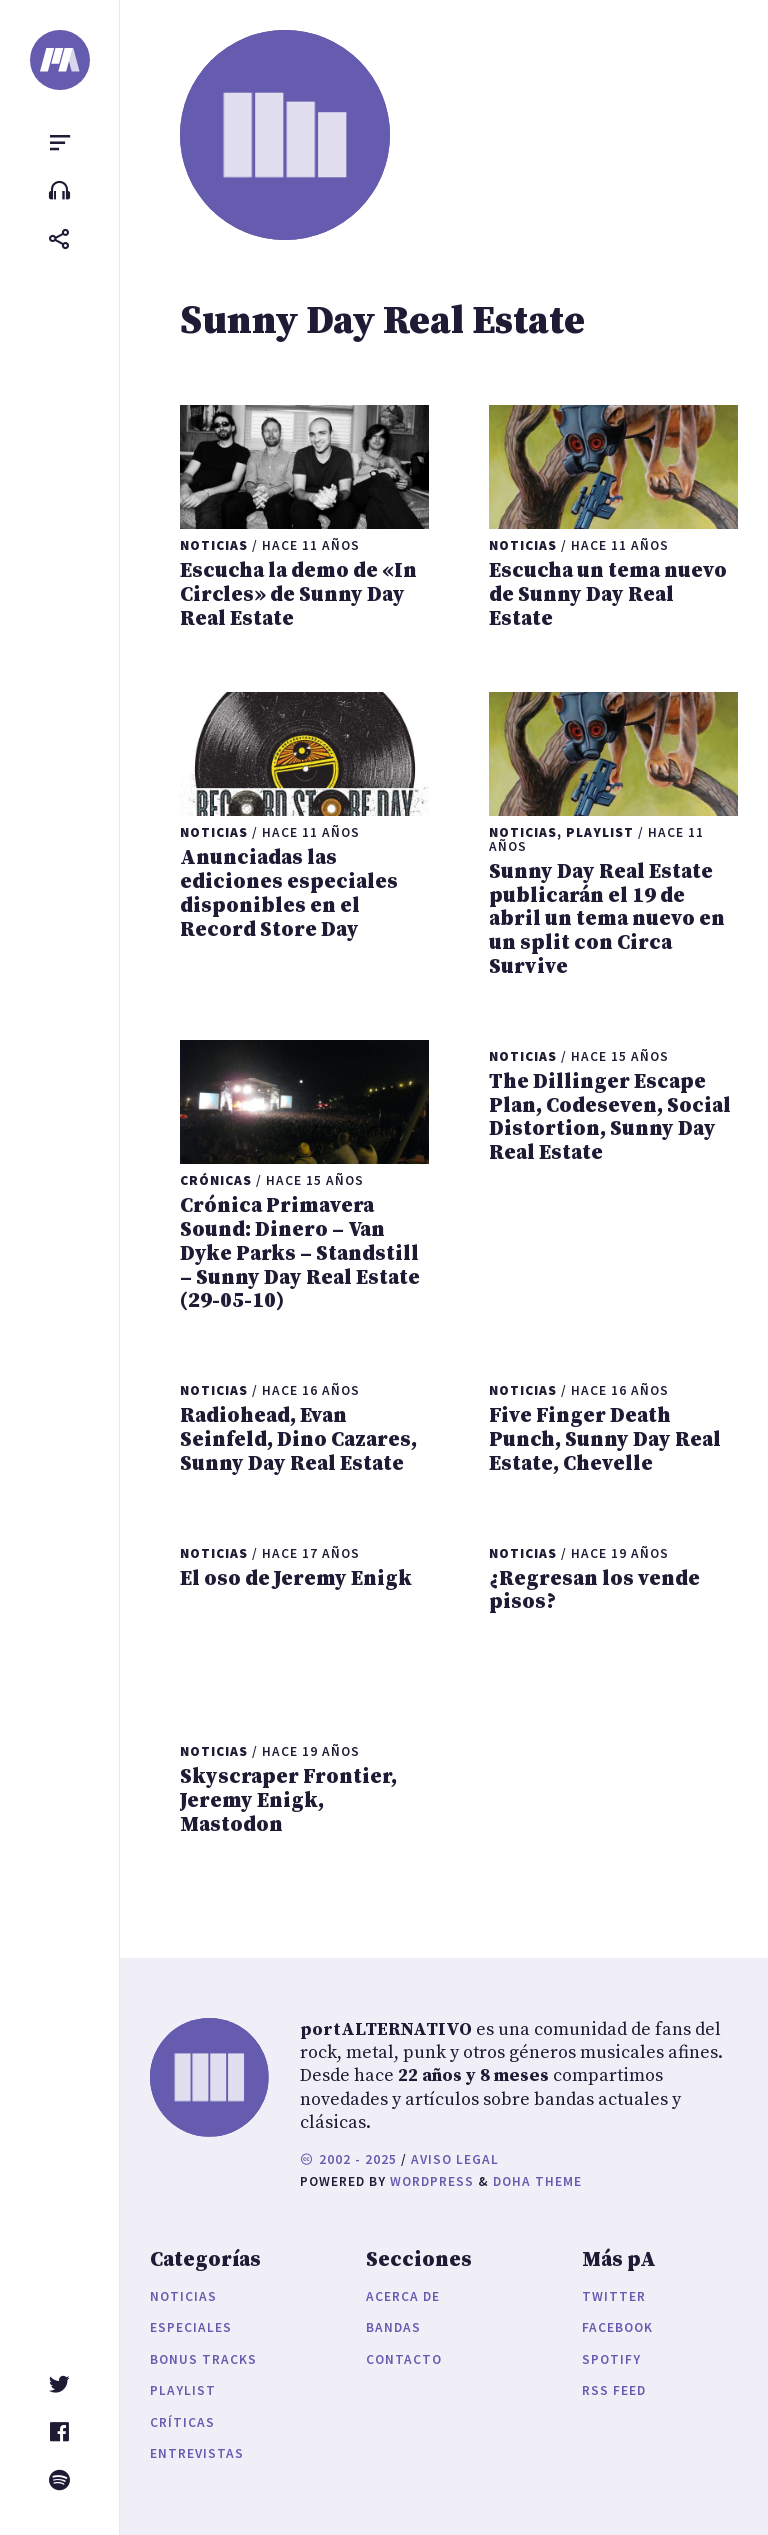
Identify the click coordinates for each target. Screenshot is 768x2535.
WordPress (432, 2181)
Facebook (617, 2327)
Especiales (191, 2327)
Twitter (614, 2296)
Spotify (611, 2359)
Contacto (404, 2359)
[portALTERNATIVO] (60, 60)
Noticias (183, 2296)
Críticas (182, 2422)
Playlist (183, 2390)
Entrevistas (197, 2453)
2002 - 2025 (348, 2159)
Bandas (393, 2327)
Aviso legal (455, 2159)
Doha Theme (537, 2181)
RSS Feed (614, 2390)
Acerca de (403, 2296)
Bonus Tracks (203, 2359)
